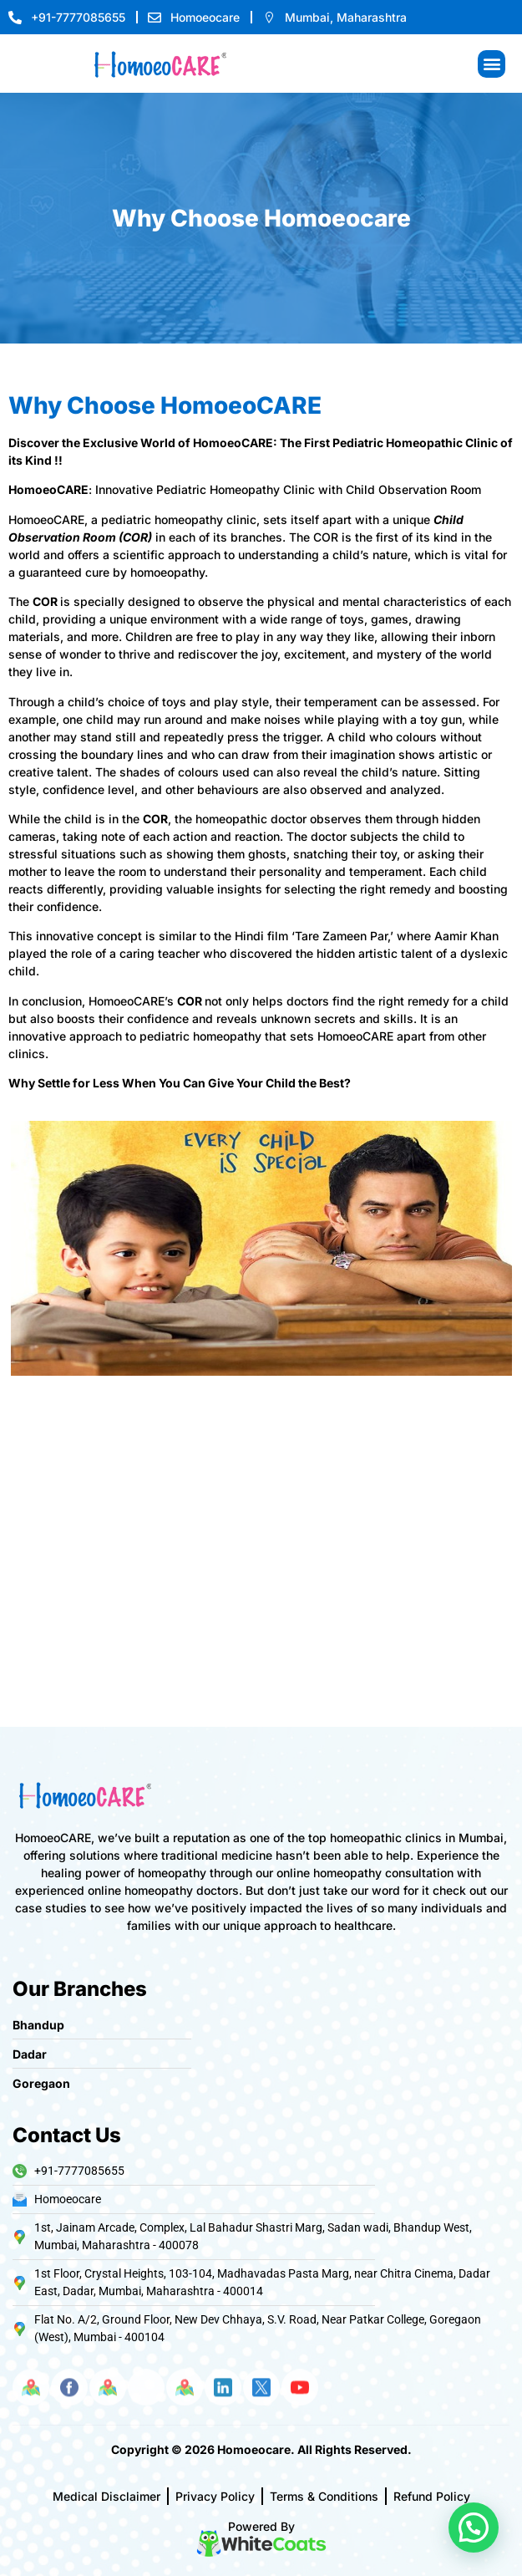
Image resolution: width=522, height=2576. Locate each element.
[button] (491, 64)
